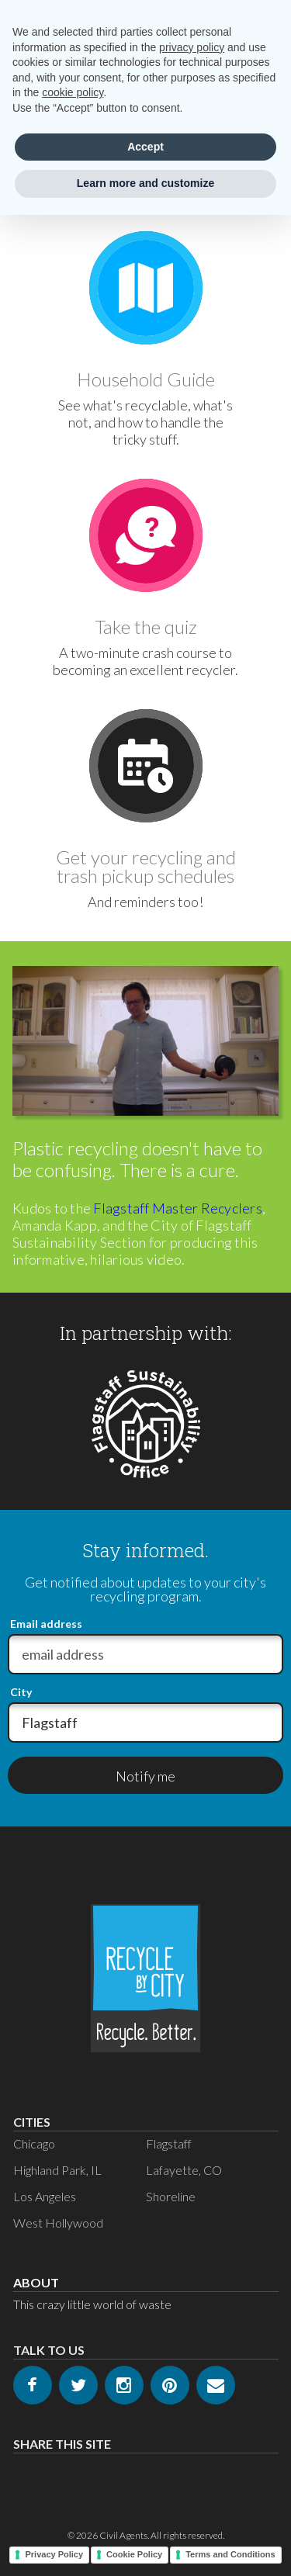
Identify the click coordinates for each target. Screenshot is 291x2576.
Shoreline (171, 2196)
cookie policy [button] (72, 92)
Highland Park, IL (57, 2169)
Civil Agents (123, 2535)
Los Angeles (44, 2196)
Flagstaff (169, 2143)
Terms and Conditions (230, 2554)
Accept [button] (145, 146)
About (36, 2282)
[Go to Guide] (146, 288)
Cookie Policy (134, 2554)
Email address (46, 1624)
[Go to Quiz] (146, 535)
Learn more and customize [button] (145, 183)
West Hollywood (58, 2222)
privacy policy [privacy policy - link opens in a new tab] (191, 47)
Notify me (145, 1776)
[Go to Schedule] (146, 765)
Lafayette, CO (184, 2169)
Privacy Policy (54, 2554)
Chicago (34, 2143)
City (21, 1692)
